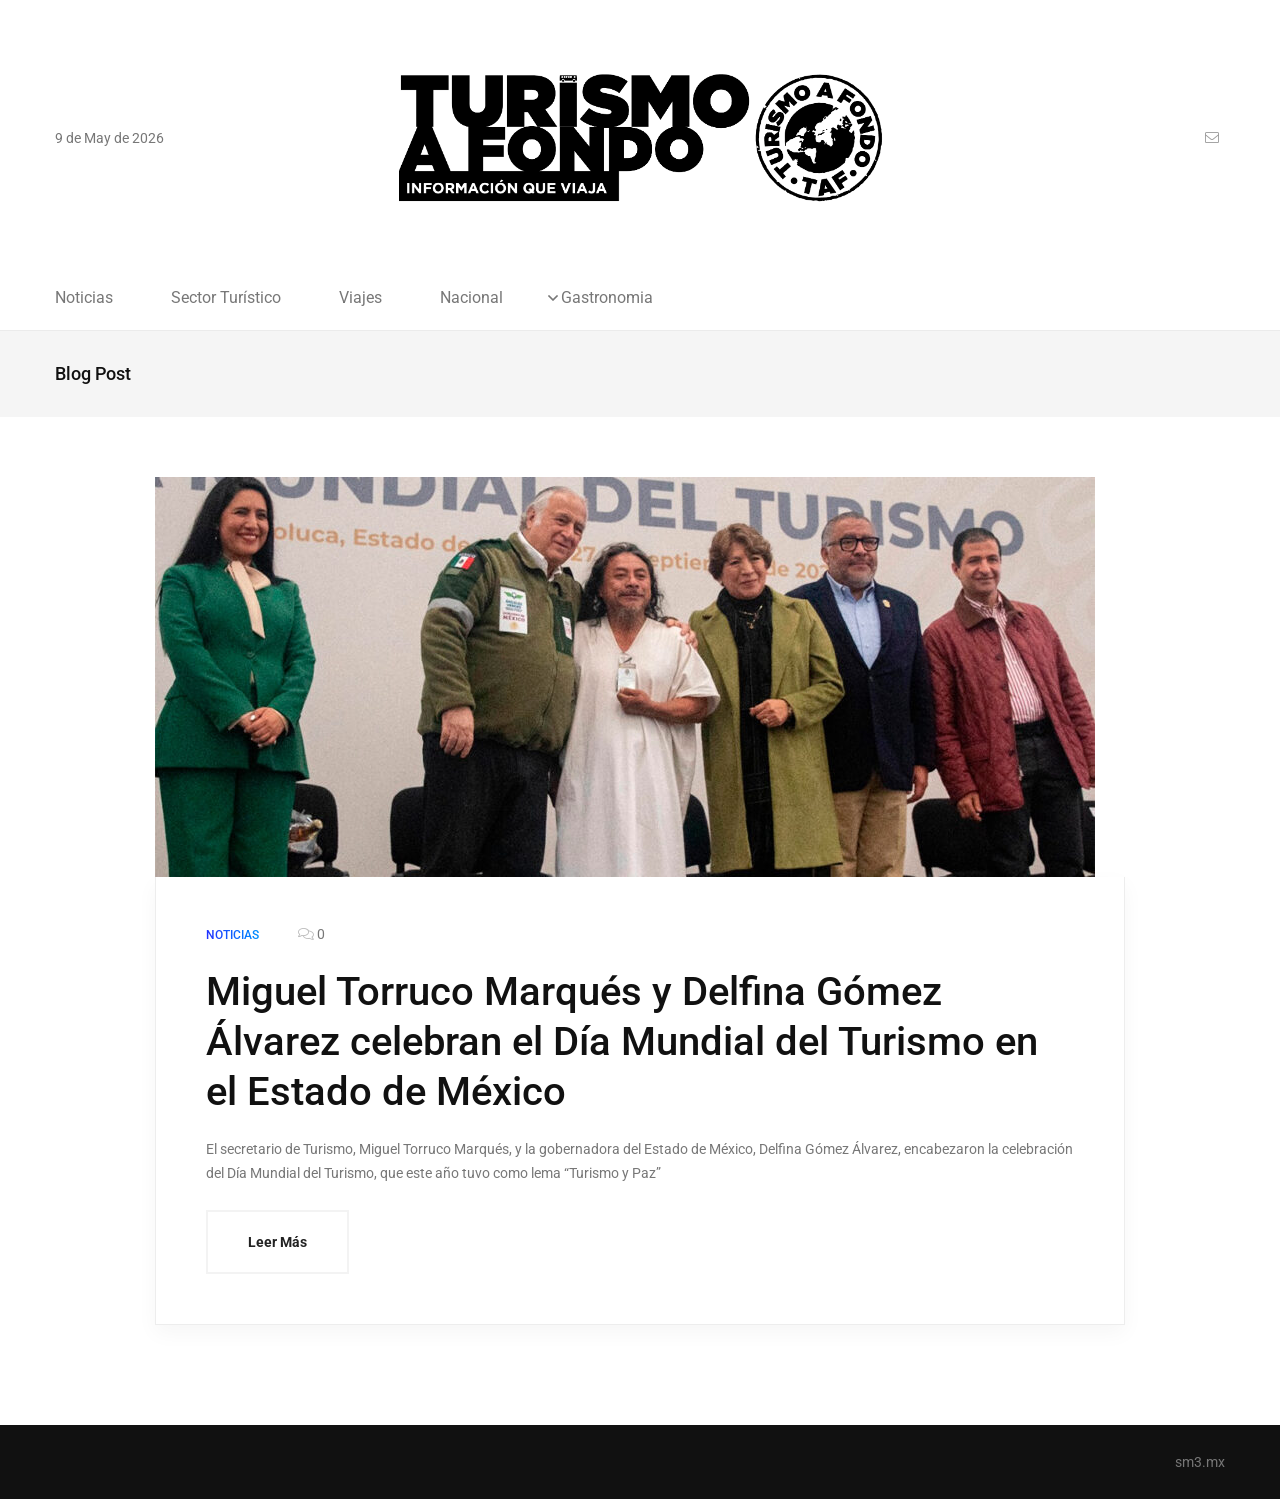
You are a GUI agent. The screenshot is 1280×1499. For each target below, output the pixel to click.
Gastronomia (607, 298)
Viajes (360, 298)
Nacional (471, 298)
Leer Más (277, 1242)
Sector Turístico (226, 298)
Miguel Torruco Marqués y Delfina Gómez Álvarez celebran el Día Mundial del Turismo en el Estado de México (622, 1041)
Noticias (84, 298)
